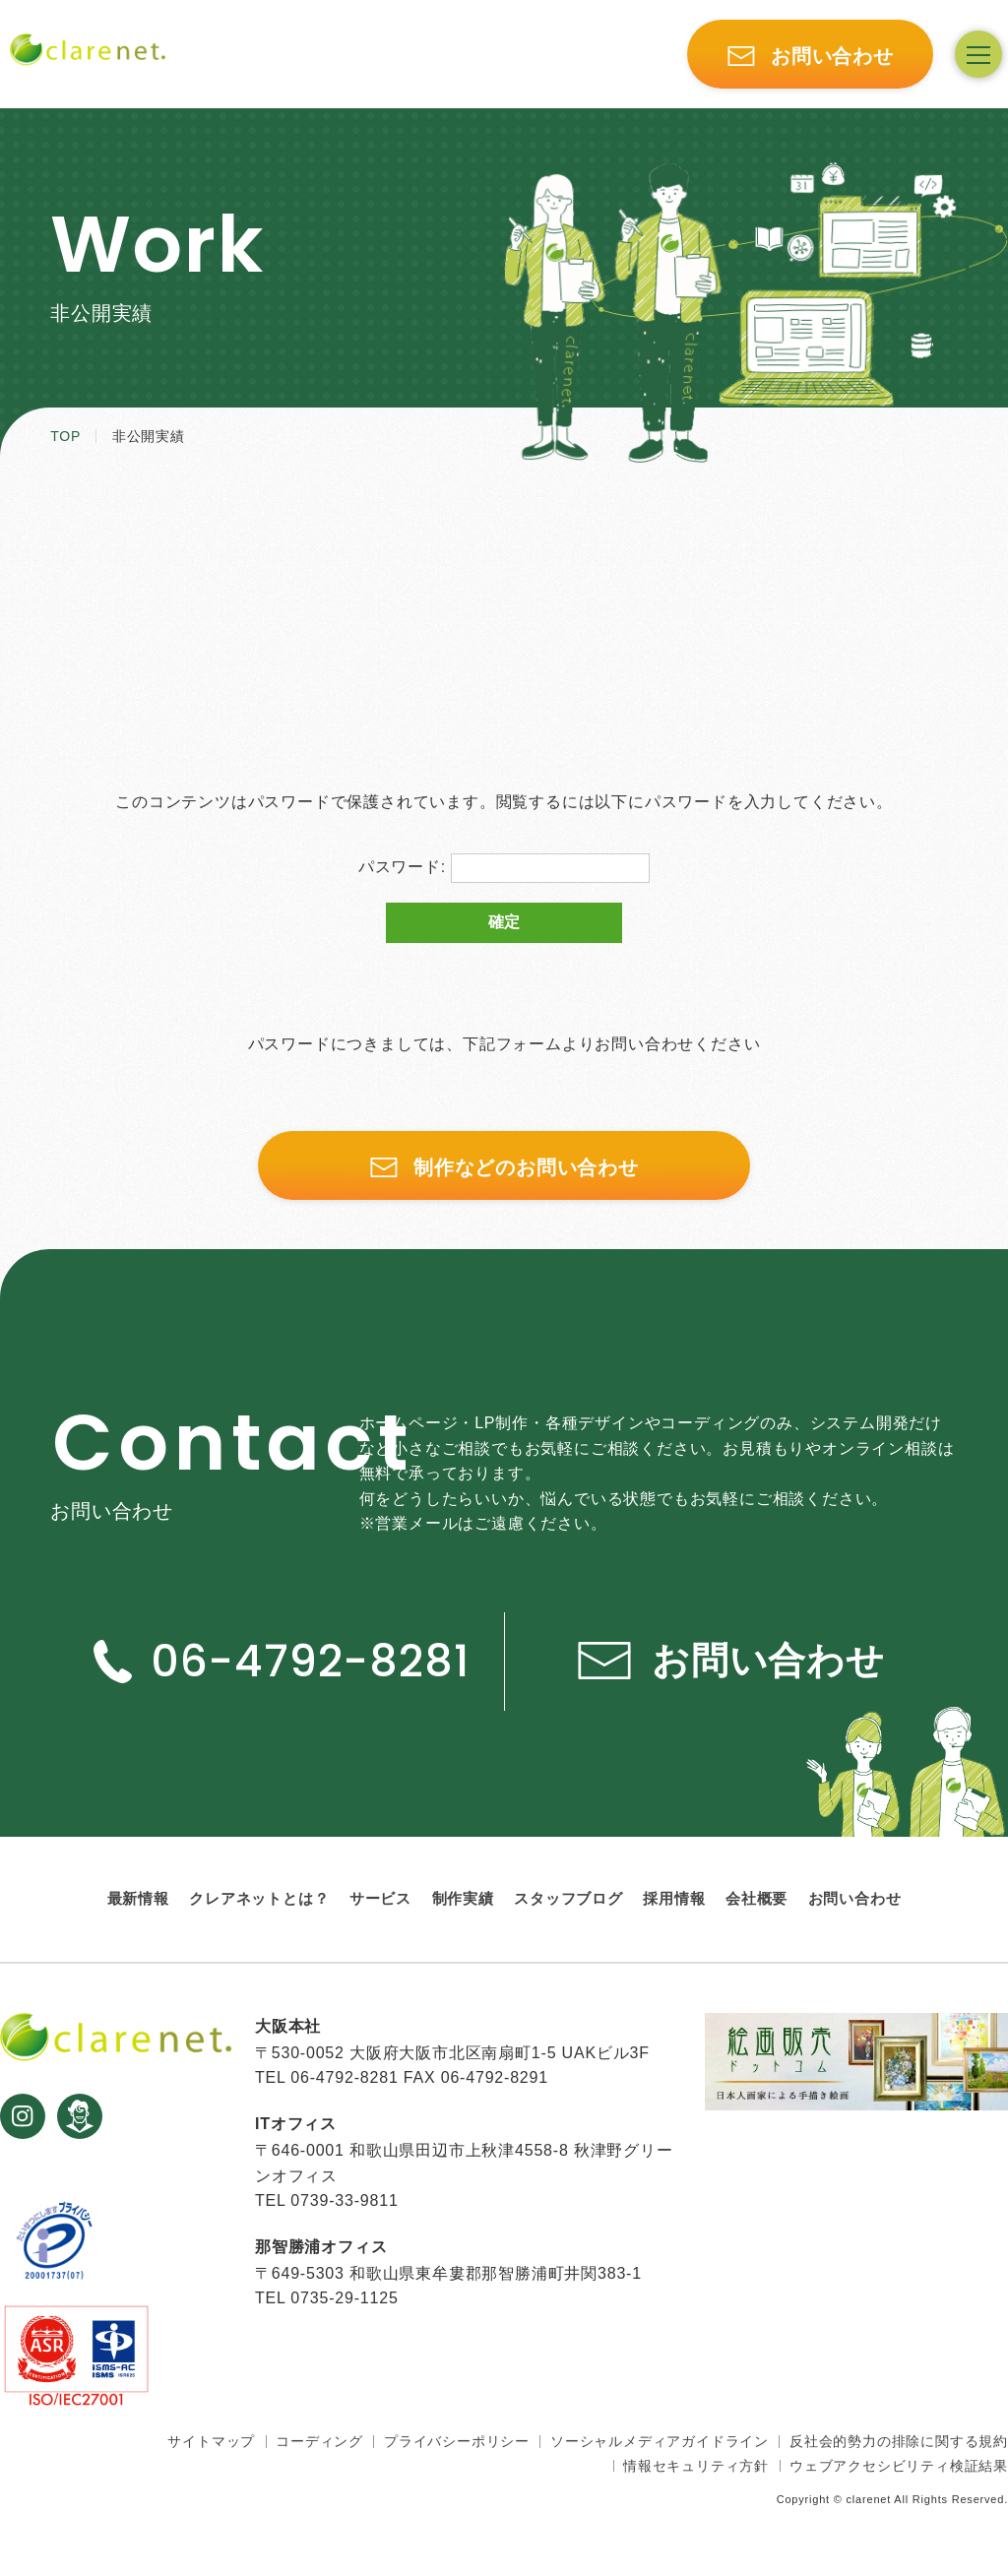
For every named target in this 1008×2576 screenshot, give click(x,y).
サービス (380, 1898)
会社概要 (756, 1898)
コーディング (319, 2441)
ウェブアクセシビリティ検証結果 (898, 2466)
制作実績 (463, 1898)
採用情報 (674, 1898)
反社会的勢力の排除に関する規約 (898, 2441)
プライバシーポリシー (457, 2441)
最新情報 (138, 1898)
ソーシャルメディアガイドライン (659, 2441)
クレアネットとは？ (259, 1898)
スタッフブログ (568, 1898)
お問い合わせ (855, 1898)
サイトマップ (211, 2441)
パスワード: (504, 868)
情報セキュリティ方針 (696, 2466)
